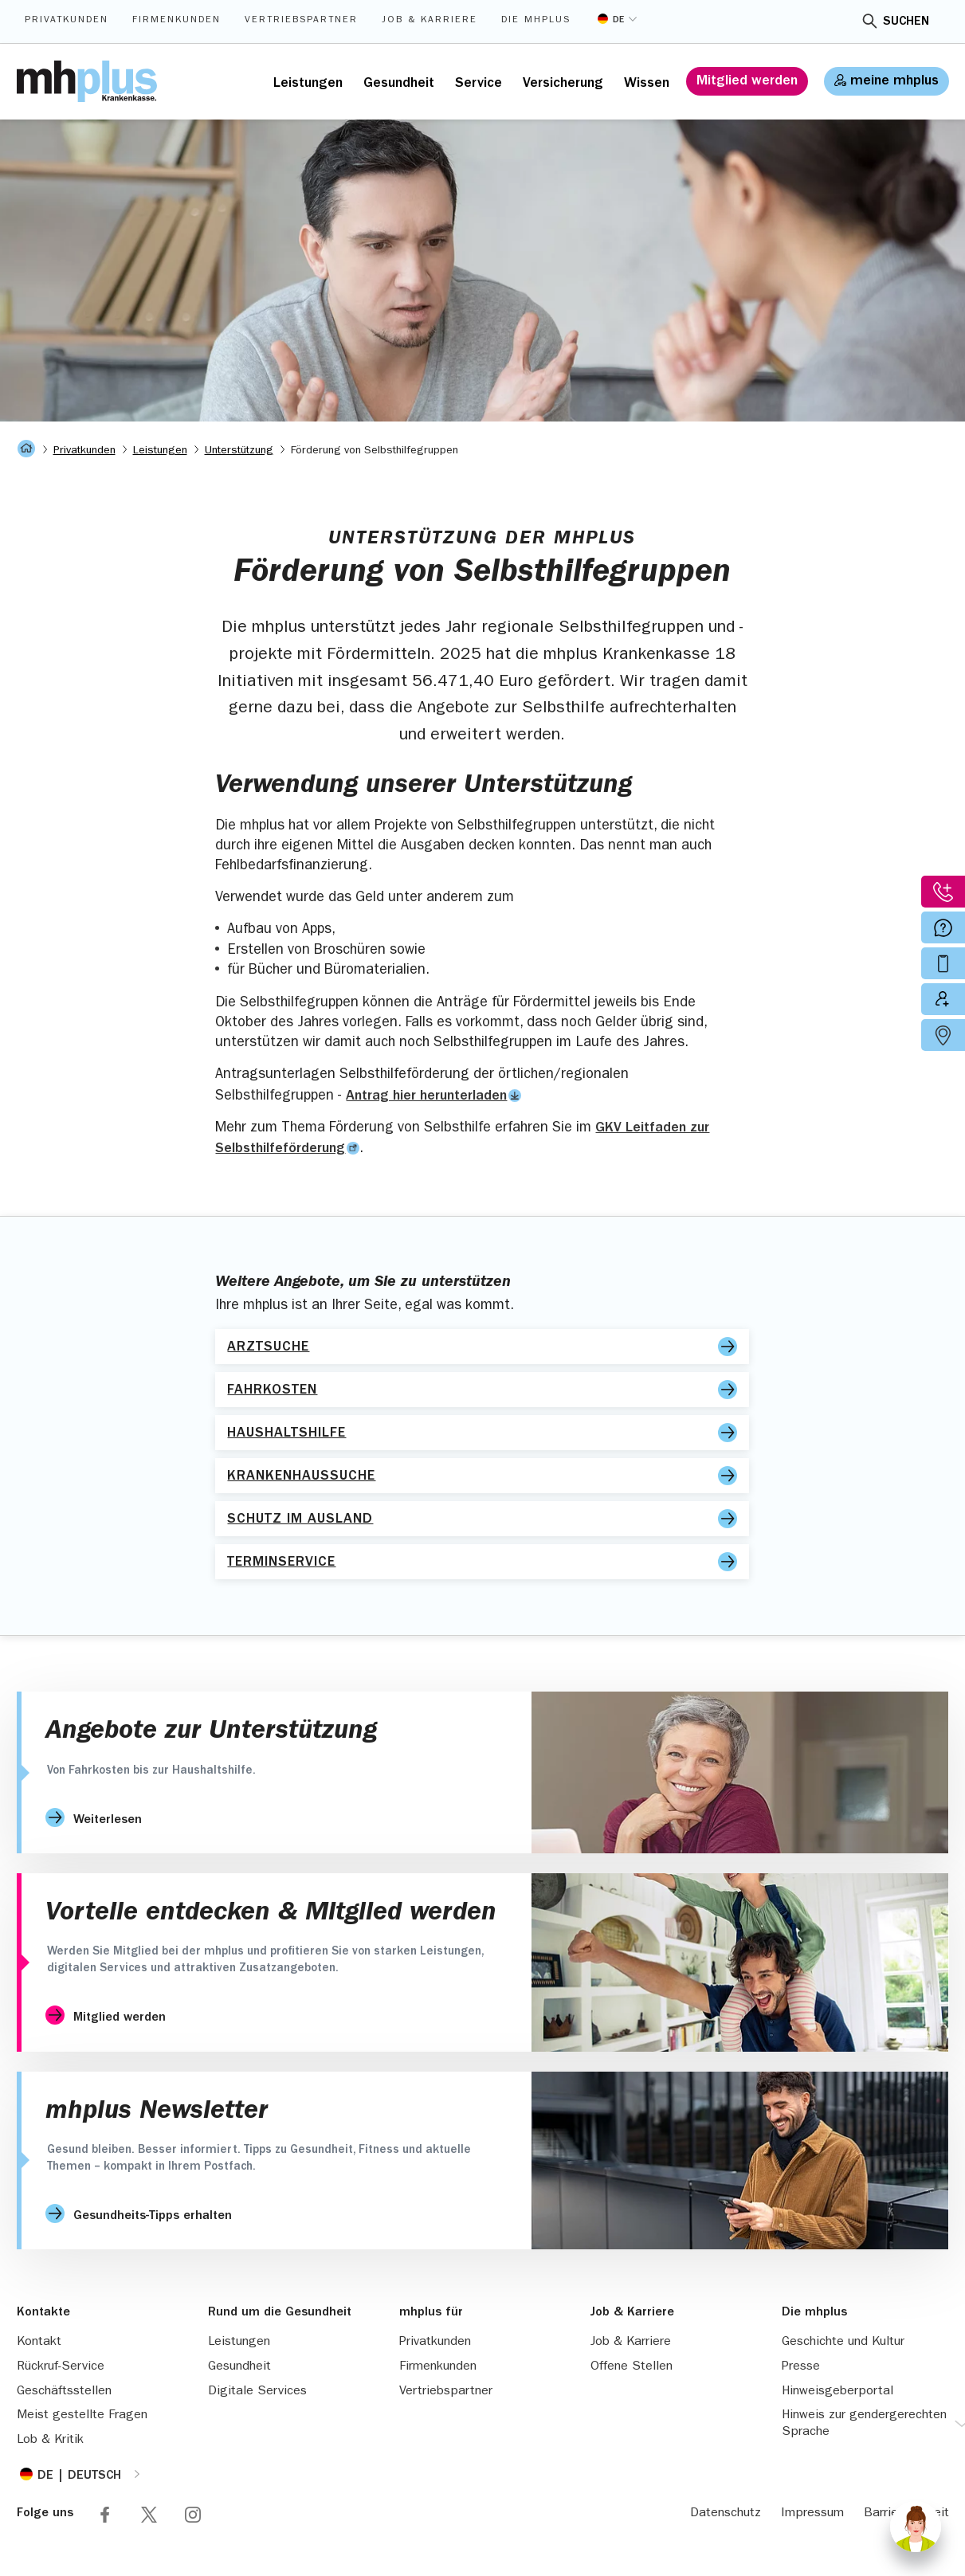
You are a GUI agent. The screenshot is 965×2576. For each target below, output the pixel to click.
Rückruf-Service (60, 2367)
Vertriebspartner (301, 20)
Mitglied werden (747, 82)
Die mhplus (536, 20)
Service (478, 84)
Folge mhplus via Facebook (105, 2515)
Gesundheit (398, 84)
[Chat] (915, 2526)
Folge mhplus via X (149, 2515)
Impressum (812, 2513)
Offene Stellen (631, 2367)
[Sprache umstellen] (617, 19)
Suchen (906, 22)
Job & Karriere (429, 20)
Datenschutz (725, 2513)
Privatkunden (66, 20)
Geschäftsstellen (64, 2392)
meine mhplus (894, 82)
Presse (801, 2367)
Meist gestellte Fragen (82, 2415)
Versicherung (563, 84)
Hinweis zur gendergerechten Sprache (864, 2424)
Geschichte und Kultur (843, 2342)
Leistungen (308, 84)
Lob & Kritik (50, 2440)
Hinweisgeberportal (837, 2392)
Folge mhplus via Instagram (193, 2515)
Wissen (646, 84)
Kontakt (39, 2342)
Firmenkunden (176, 20)
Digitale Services (257, 2392)
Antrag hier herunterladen (426, 1097)
